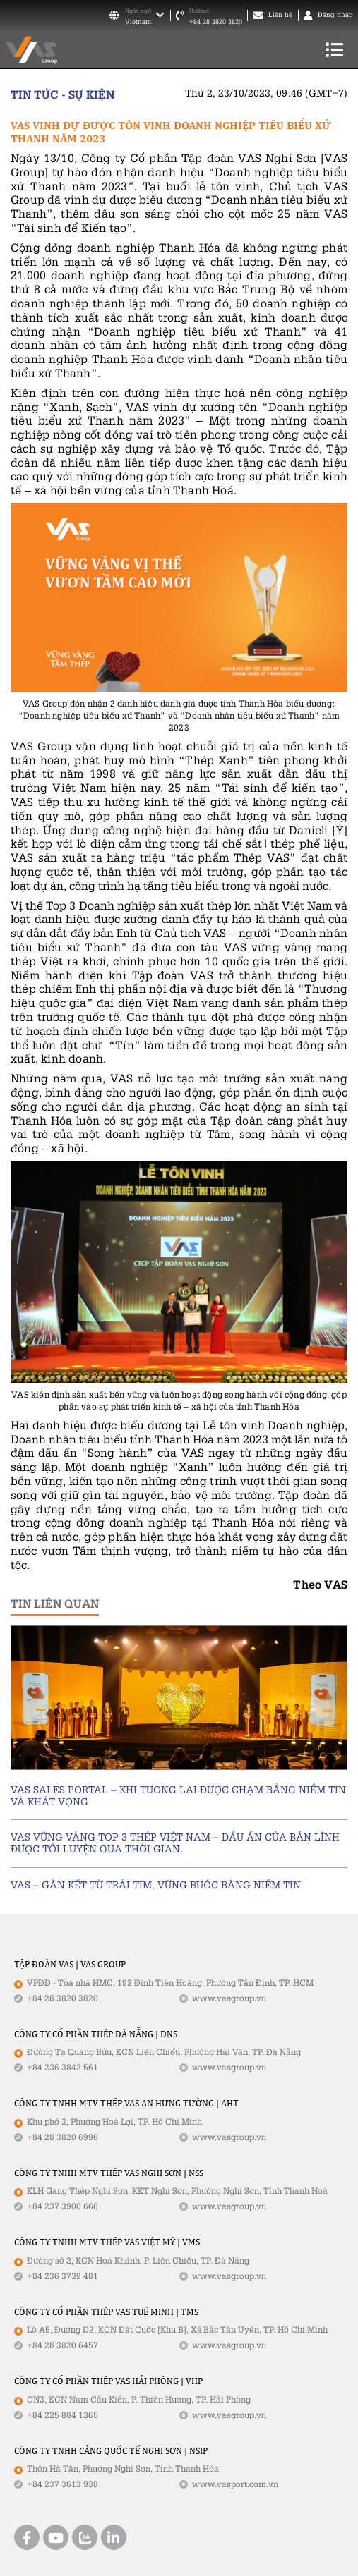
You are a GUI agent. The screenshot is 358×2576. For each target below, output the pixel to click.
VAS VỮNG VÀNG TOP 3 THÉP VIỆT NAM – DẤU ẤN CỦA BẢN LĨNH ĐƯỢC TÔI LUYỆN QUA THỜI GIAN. (175, 1843)
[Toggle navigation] (334, 49)
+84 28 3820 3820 (215, 21)
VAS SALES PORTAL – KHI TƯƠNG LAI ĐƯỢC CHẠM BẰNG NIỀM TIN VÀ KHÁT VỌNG (178, 1795)
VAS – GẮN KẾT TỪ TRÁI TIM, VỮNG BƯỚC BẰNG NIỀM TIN (156, 1885)
